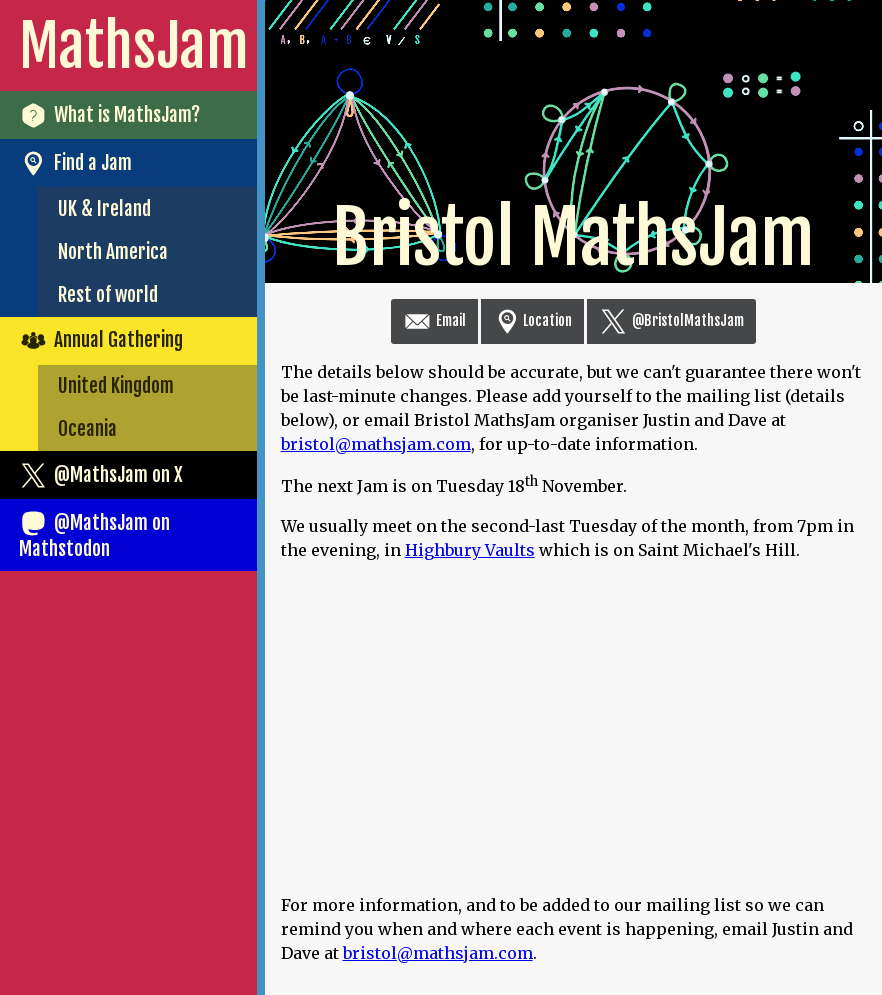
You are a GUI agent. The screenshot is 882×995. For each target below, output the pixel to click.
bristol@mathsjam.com (376, 444)
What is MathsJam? (109, 115)
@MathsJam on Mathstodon (94, 535)
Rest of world (108, 295)
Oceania (87, 429)
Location (532, 320)
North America (113, 252)
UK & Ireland (104, 209)
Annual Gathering (101, 340)
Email (434, 320)
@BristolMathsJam (671, 320)
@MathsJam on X (101, 475)
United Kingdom (116, 386)
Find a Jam (75, 163)
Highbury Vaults (470, 550)
